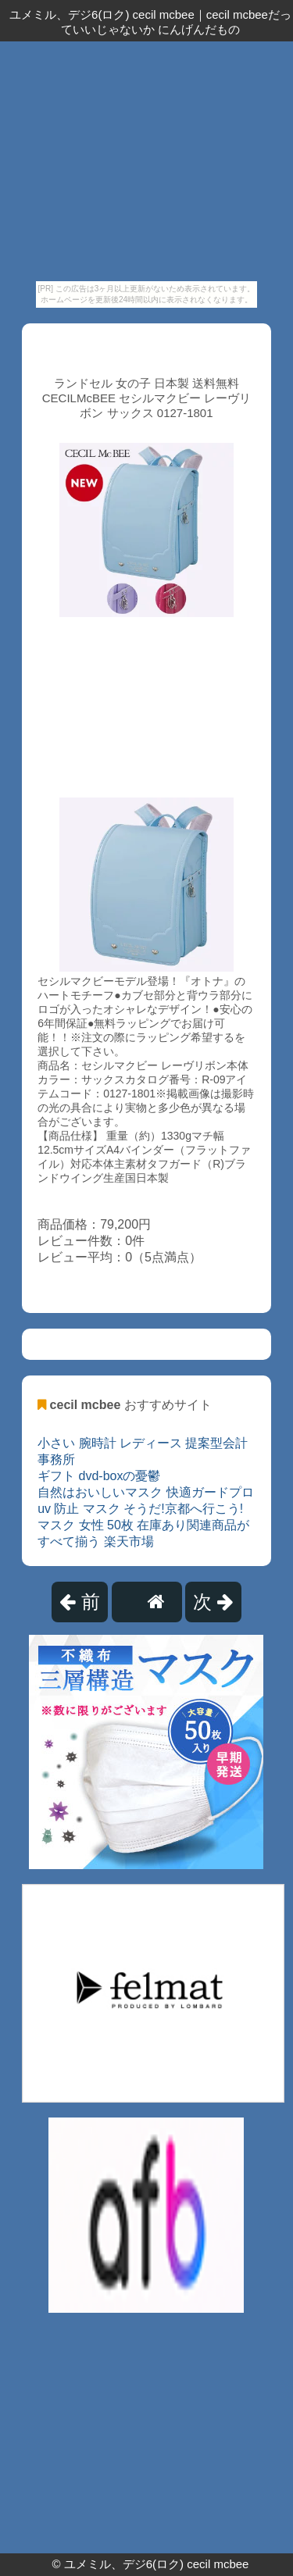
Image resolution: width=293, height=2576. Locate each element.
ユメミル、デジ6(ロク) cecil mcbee (156, 2564)
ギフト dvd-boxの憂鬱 (99, 1475)
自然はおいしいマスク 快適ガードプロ (145, 1492)
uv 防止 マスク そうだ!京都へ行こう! (140, 1508)
